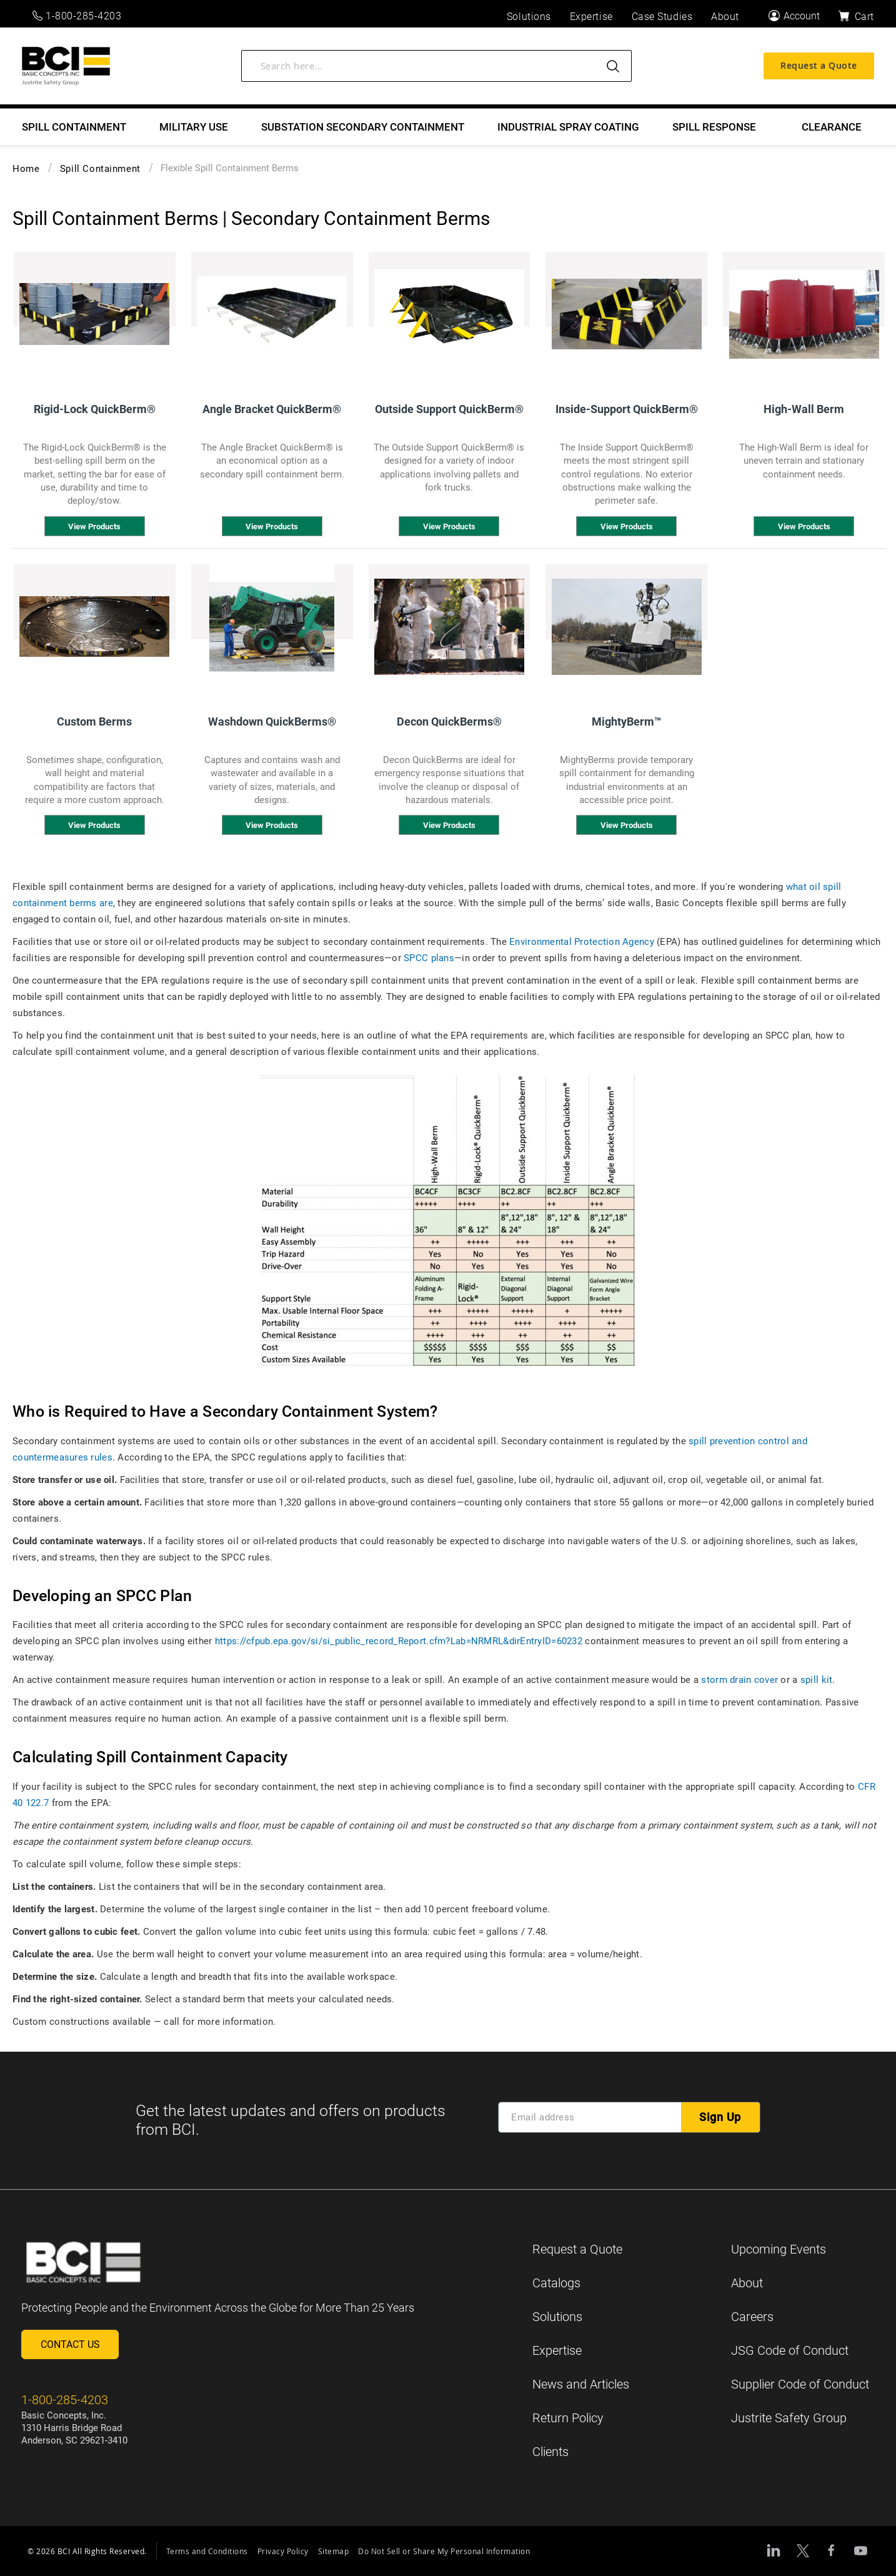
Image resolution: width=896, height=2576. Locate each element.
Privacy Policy (283, 2551)
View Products (94, 526)
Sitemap (333, 2551)
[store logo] (66, 69)
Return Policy (568, 2417)
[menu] (448, 127)
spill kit (816, 1679)
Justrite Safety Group (789, 2417)
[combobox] (436, 69)
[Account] (794, 16)
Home (25, 168)
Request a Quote (818, 69)
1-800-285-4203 (77, 16)
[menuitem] (74, 127)
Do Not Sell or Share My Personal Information (444, 2551)
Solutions (557, 2316)
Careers (752, 2316)
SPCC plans (429, 958)
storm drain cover (739, 1679)
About (747, 2282)
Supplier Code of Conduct (800, 2384)
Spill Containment (100, 168)
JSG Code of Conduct (790, 2350)
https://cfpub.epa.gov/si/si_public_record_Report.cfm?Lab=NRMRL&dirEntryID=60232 (398, 1641)
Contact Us (70, 2344)
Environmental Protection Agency (581, 941)
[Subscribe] (720, 2117)
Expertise (557, 2350)
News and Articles (580, 2384)
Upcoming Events (778, 2249)
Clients (550, 2451)
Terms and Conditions (207, 2551)
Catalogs (556, 2282)
